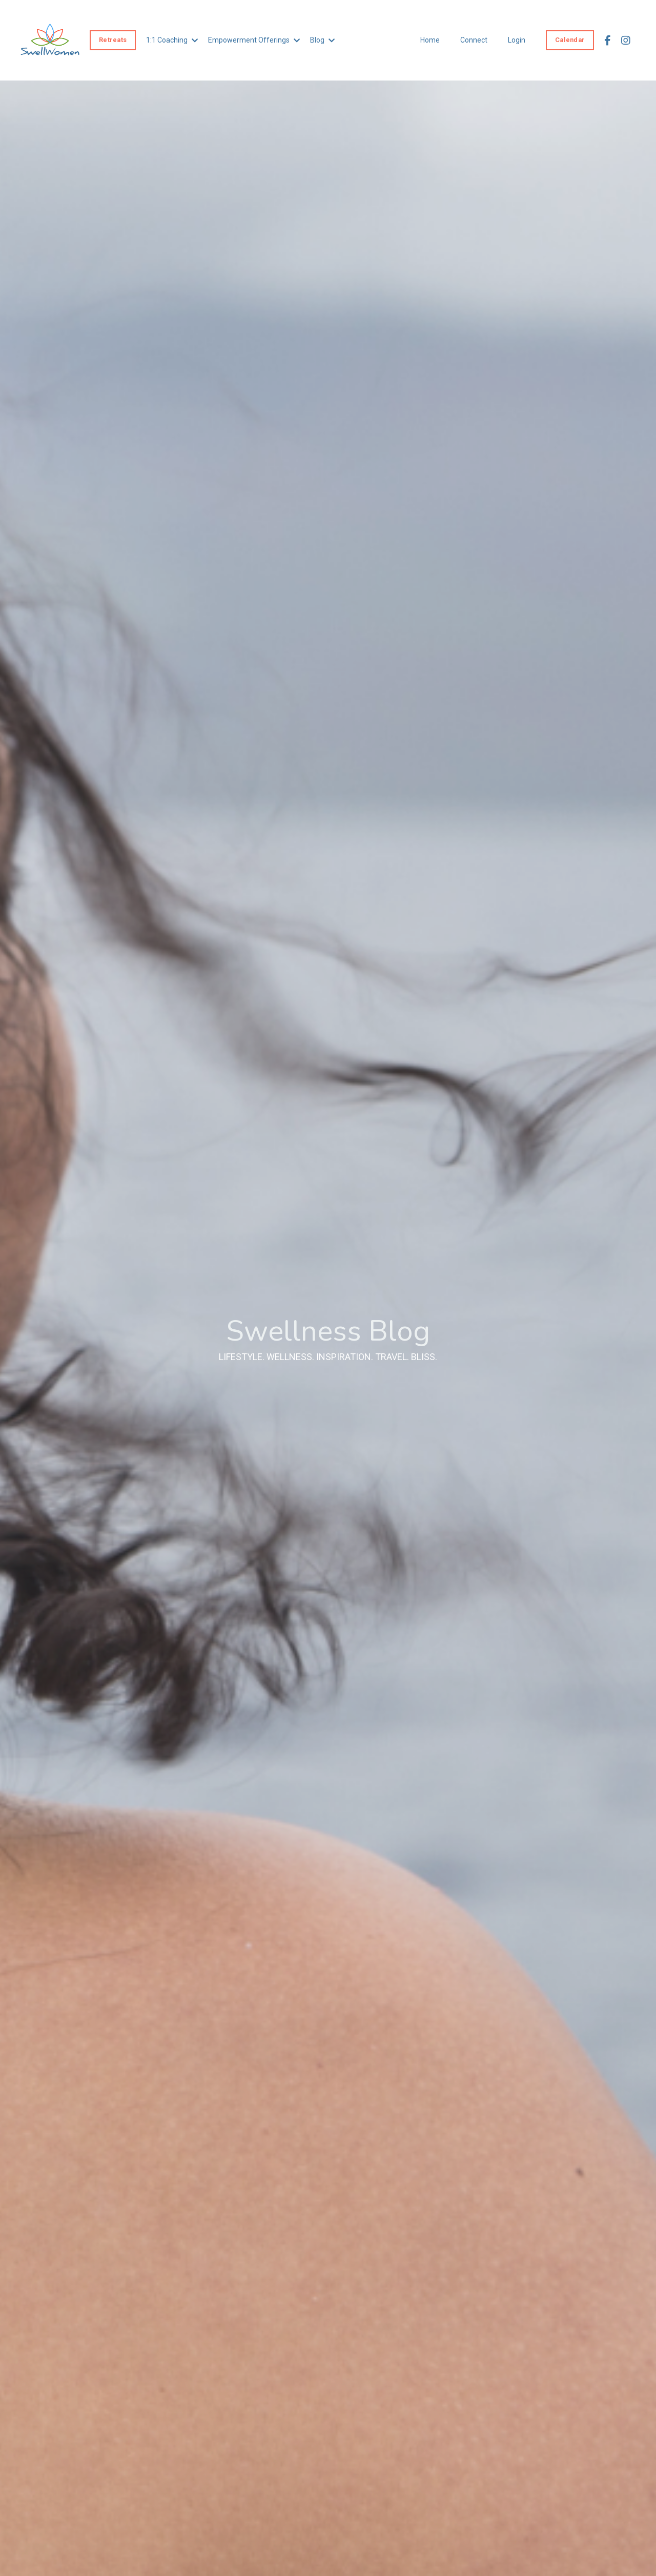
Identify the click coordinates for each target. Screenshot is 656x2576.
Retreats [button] (113, 40)
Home (430, 40)
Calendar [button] (570, 40)
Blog (322, 40)
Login (516, 40)
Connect (473, 40)
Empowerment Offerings (254, 40)
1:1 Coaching (172, 40)
